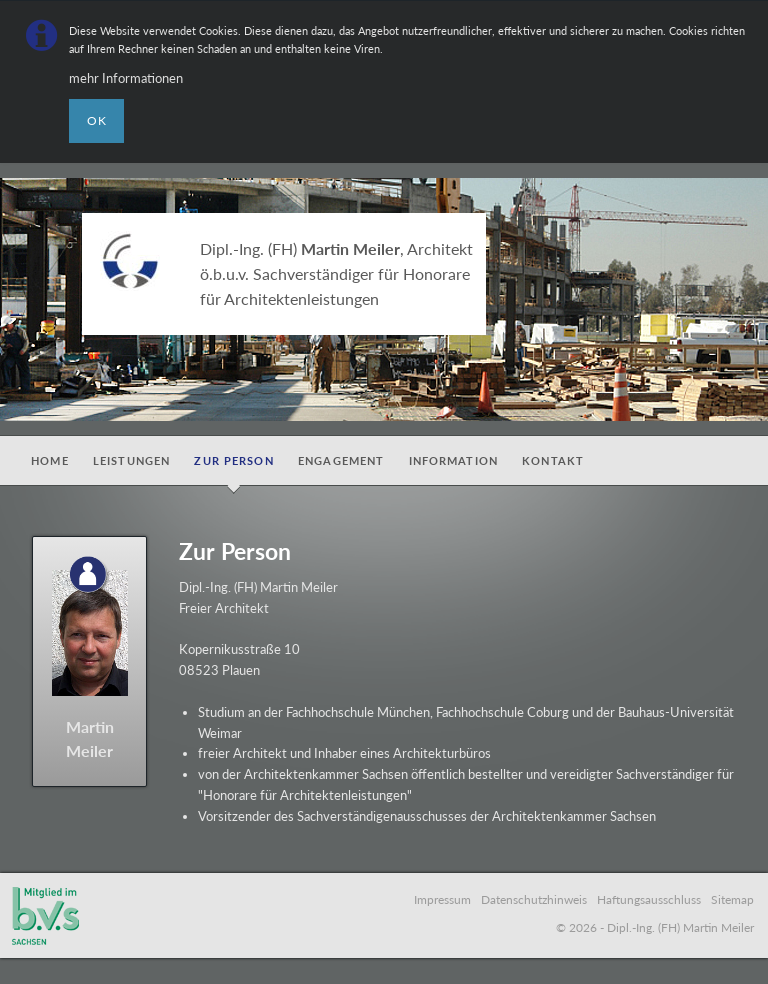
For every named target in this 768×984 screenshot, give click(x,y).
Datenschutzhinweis (534, 899)
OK (97, 120)
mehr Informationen (126, 78)
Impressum (442, 899)
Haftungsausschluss (649, 899)
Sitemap (732, 899)
